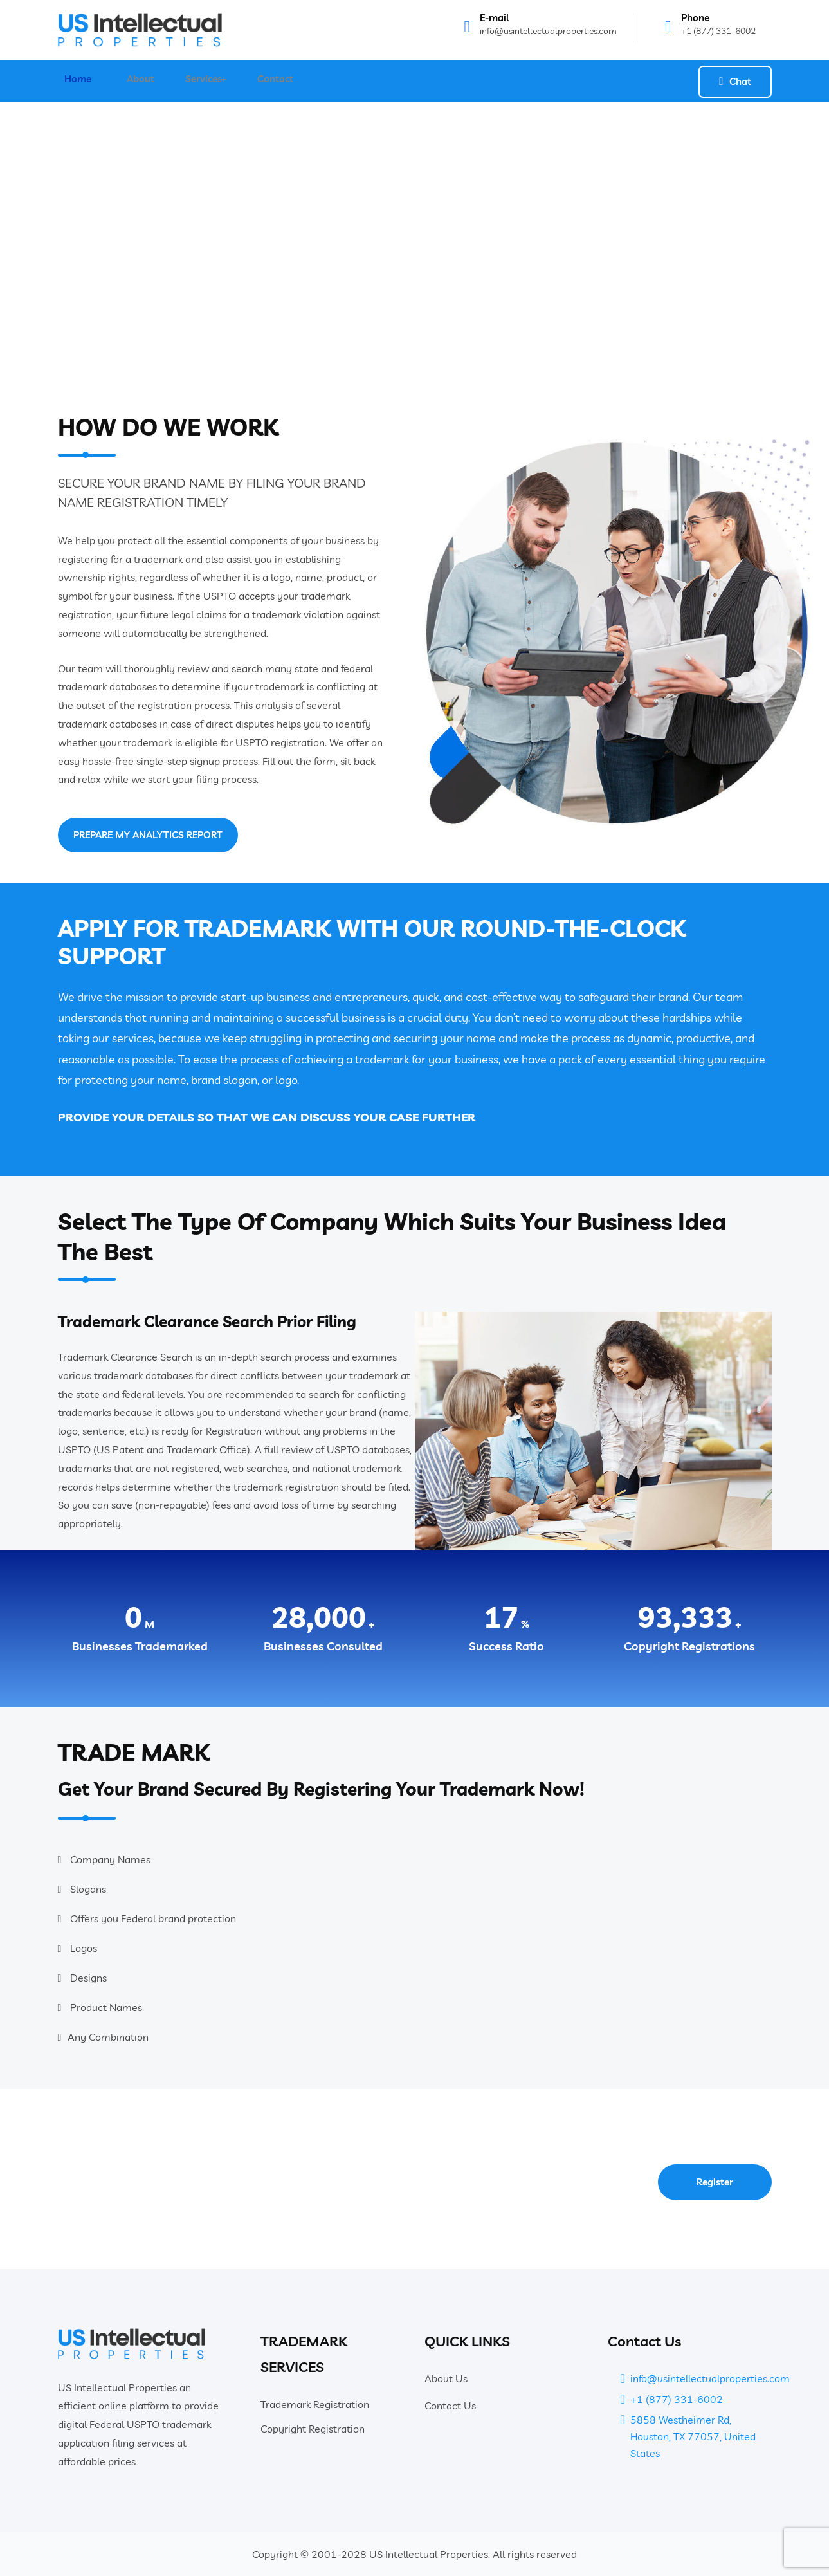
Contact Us (450, 2405)
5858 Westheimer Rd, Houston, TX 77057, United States (693, 2436)
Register (715, 2182)
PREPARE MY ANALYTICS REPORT (144, 835)
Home (71, 81)
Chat (735, 81)
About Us (446, 2378)
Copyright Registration (312, 2428)
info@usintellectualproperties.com (548, 31)
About (136, 81)
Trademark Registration (314, 2404)
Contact (270, 81)
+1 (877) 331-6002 (718, 31)
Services (196, 81)
